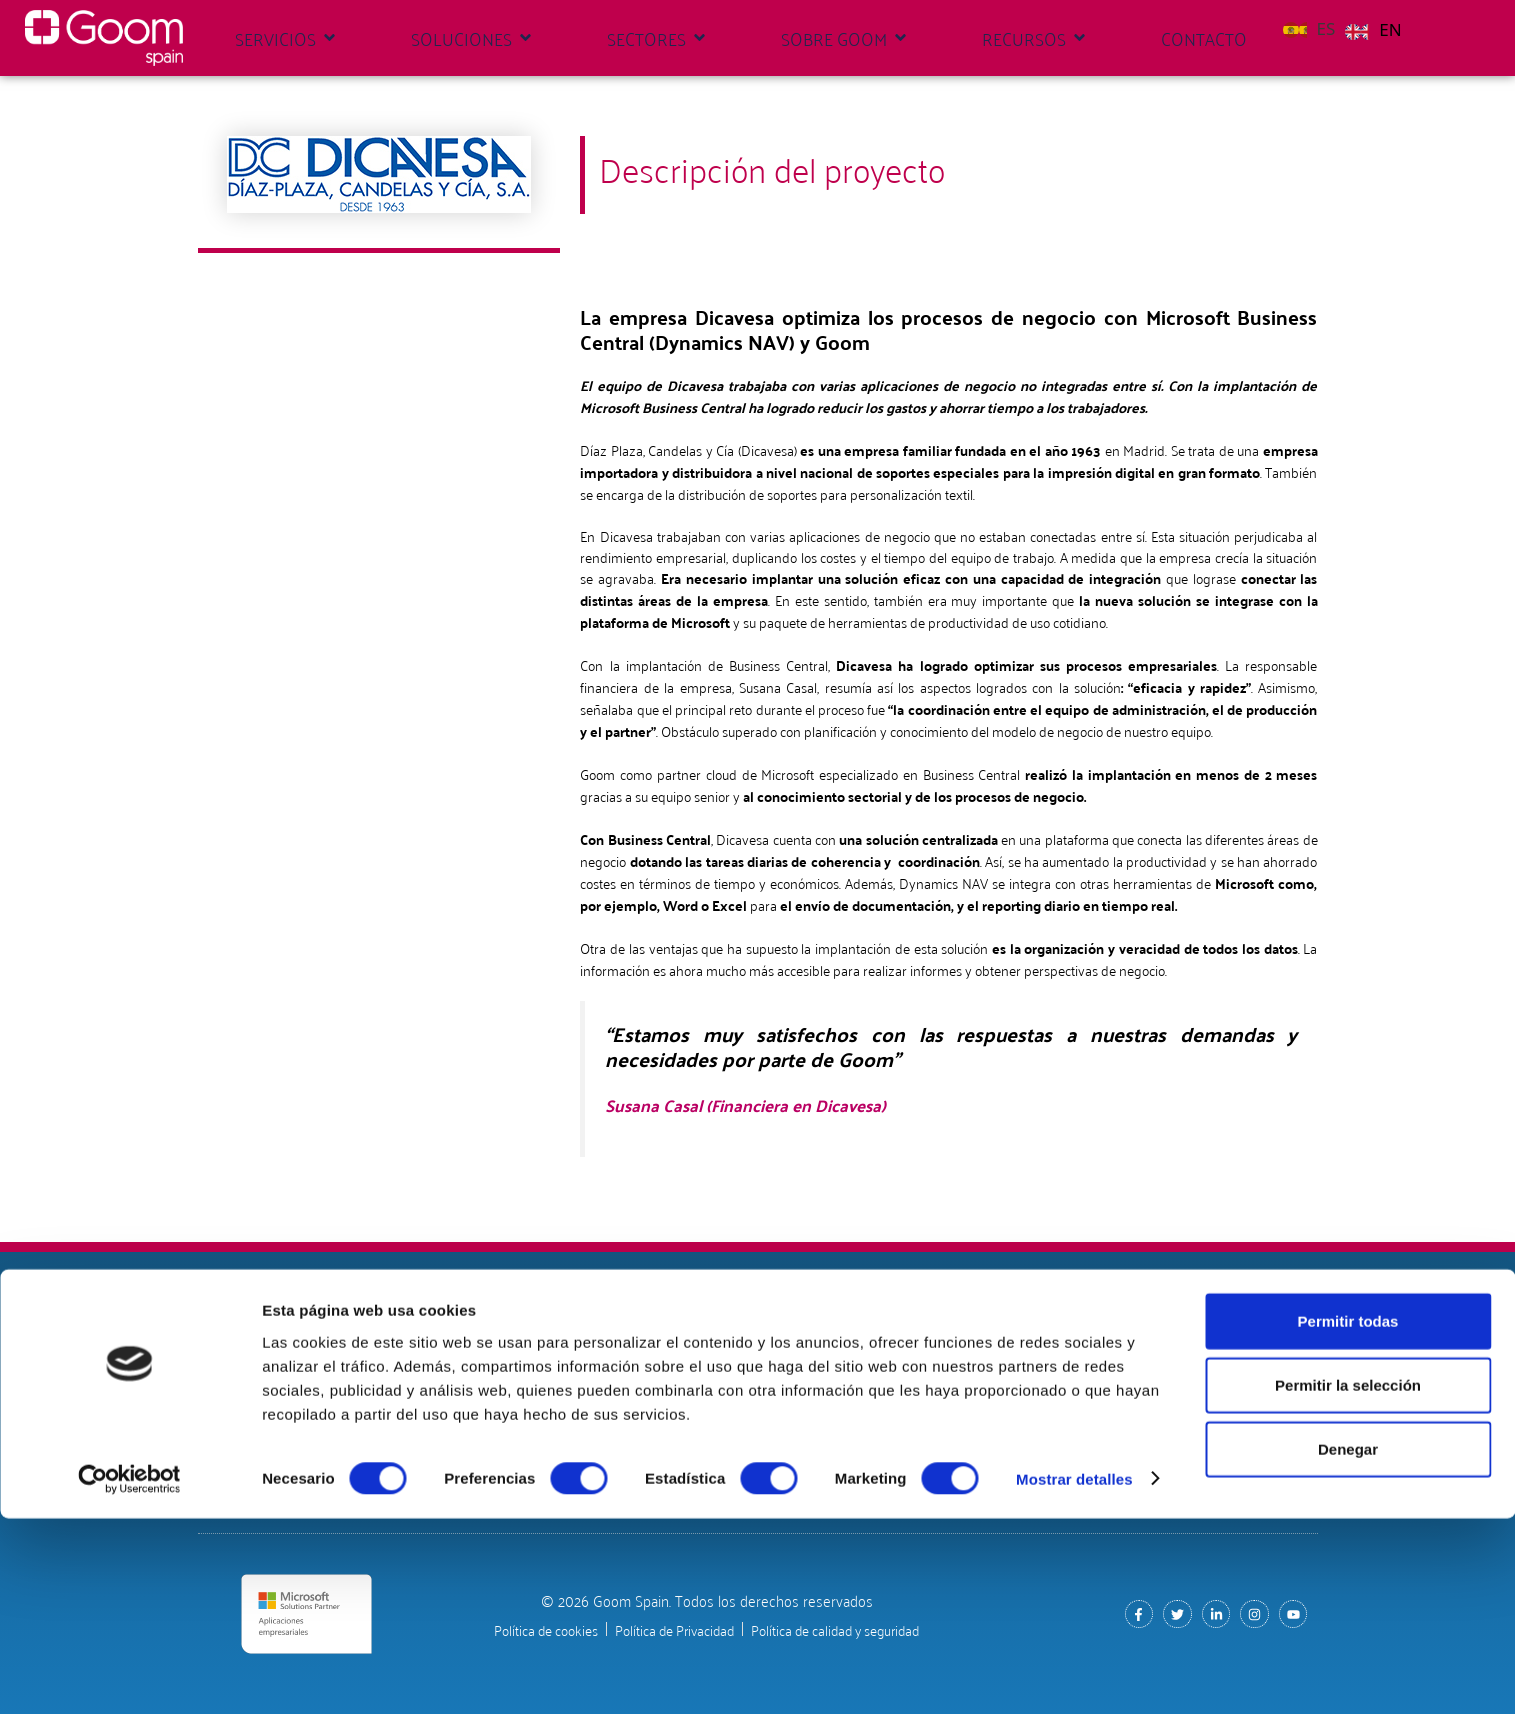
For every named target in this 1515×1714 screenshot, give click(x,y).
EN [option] (1390, 29)
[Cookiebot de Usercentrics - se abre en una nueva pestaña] (129, 1675)
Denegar (1348, 1644)
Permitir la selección (1348, 1580)
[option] (1373, 30)
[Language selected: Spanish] (1347, 27)
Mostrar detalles (1074, 1674)
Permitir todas (1348, 1516)
